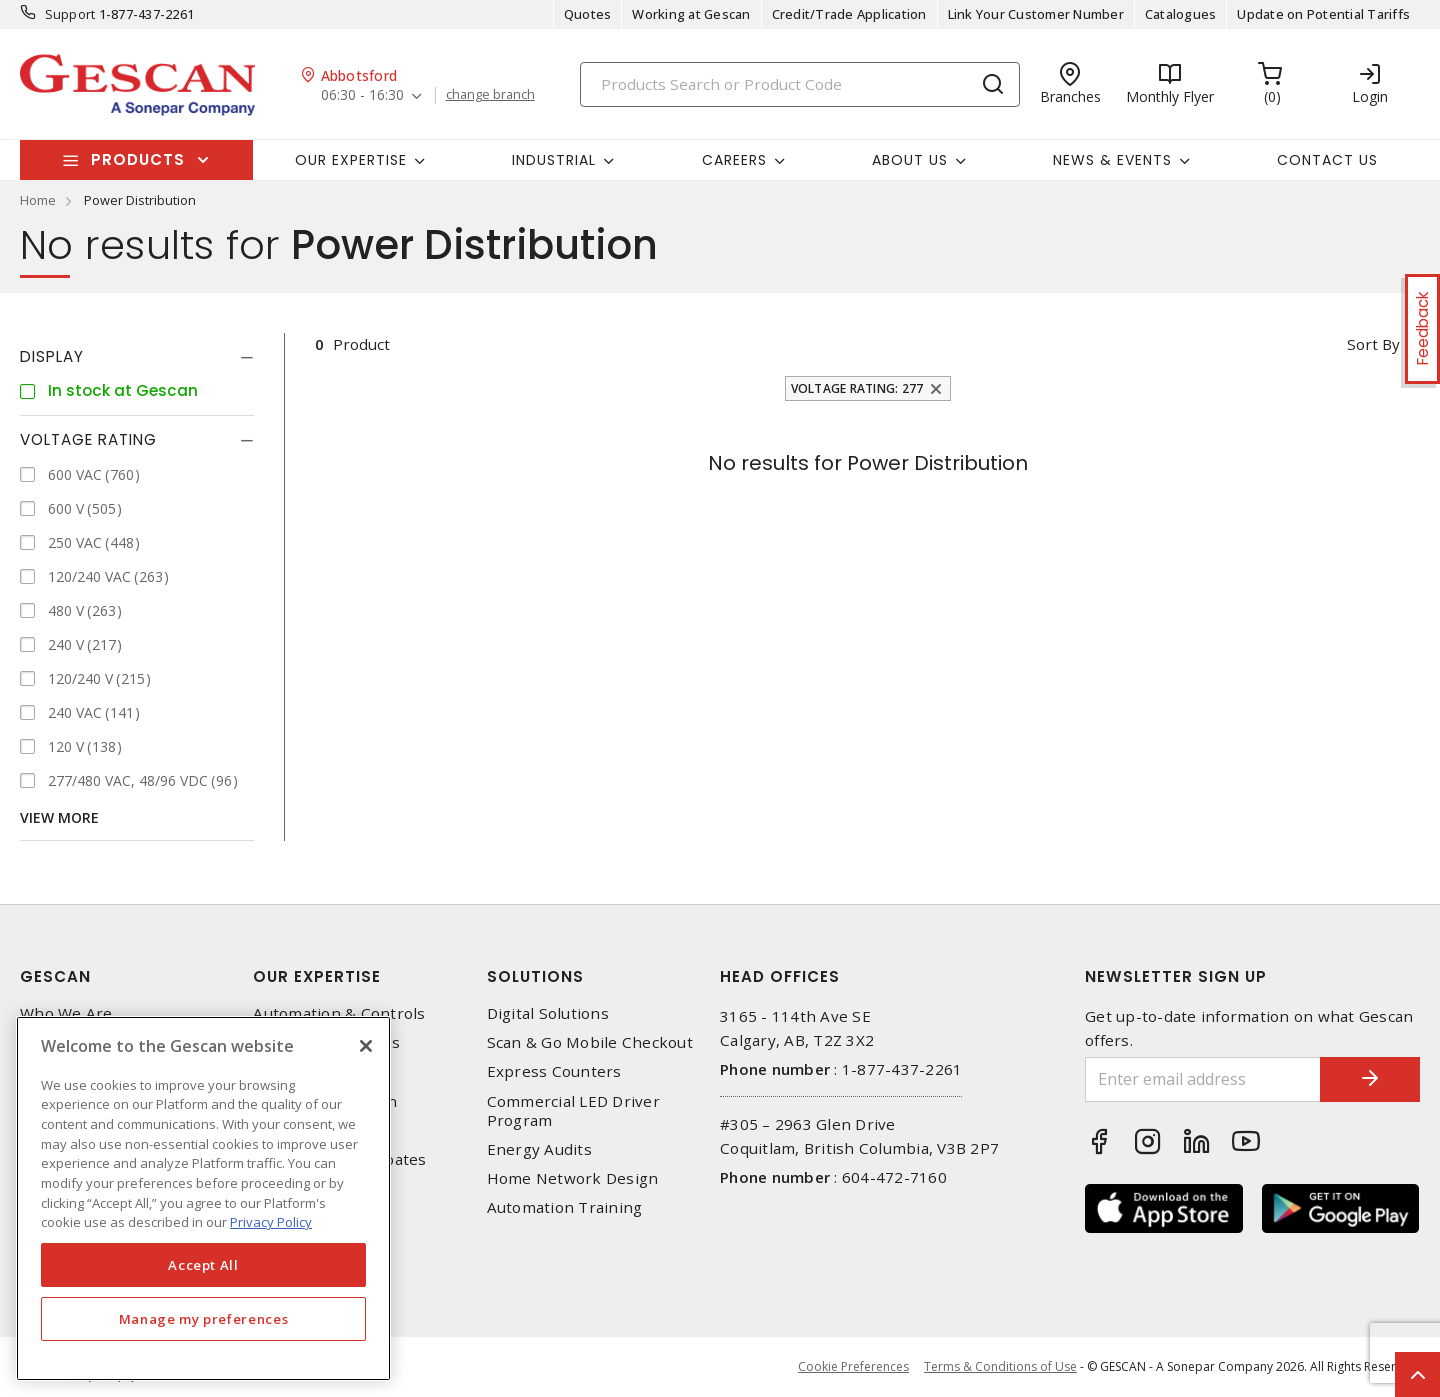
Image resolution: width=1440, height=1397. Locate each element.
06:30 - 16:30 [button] (362, 95)
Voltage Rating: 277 (857, 388)
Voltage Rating (88, 439)
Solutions (535, 976)
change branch (490, 95)
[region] (203, 1198)
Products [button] (138, 159)
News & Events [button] (1112, 160)
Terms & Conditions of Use (1000, 1366)
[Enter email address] (1203, 1079)
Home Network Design (573, 1178)
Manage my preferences (204, 1319)
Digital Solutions (548, 1013)
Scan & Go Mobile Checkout (590, 1042)
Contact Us (1327, 160)
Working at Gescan (691, 14)
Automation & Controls (339, 1013)
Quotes (588, 14)
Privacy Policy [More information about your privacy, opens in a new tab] (271, 1222)
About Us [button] (910, 160)
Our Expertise (317, 976)
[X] (366, 1046)
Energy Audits (539, 1149)
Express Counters (554, 1071)
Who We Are (66, 1013)
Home (38, 200)
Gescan (55, 976)
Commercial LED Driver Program (573, 1111)
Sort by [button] (1373, 344)
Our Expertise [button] (351, 160)
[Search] (800, 84)
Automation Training (565, 1207)
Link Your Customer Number (1036, 14)
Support (70, 14)
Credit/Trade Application (849, 14)
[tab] (137, 357)
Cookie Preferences (853, 1367)
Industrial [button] (554, 160)
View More (59, 817)
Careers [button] (734, 160)
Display (52, 356)
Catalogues (1181, 14)
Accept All (203, 1265)
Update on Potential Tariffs (1323, 14)
